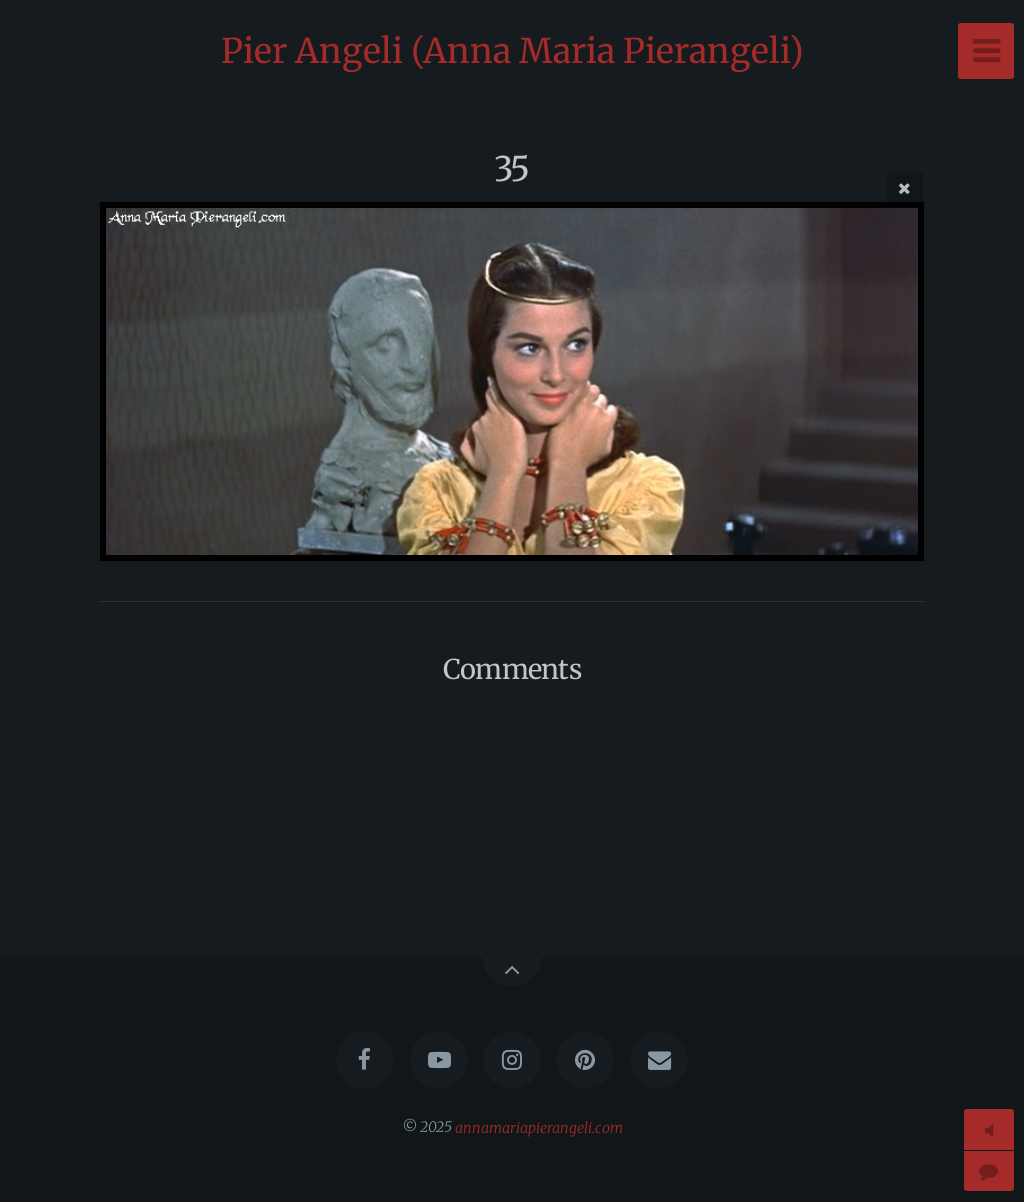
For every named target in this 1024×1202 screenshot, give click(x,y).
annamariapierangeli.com (539, 1127)
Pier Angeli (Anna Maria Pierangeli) (512, 51)
